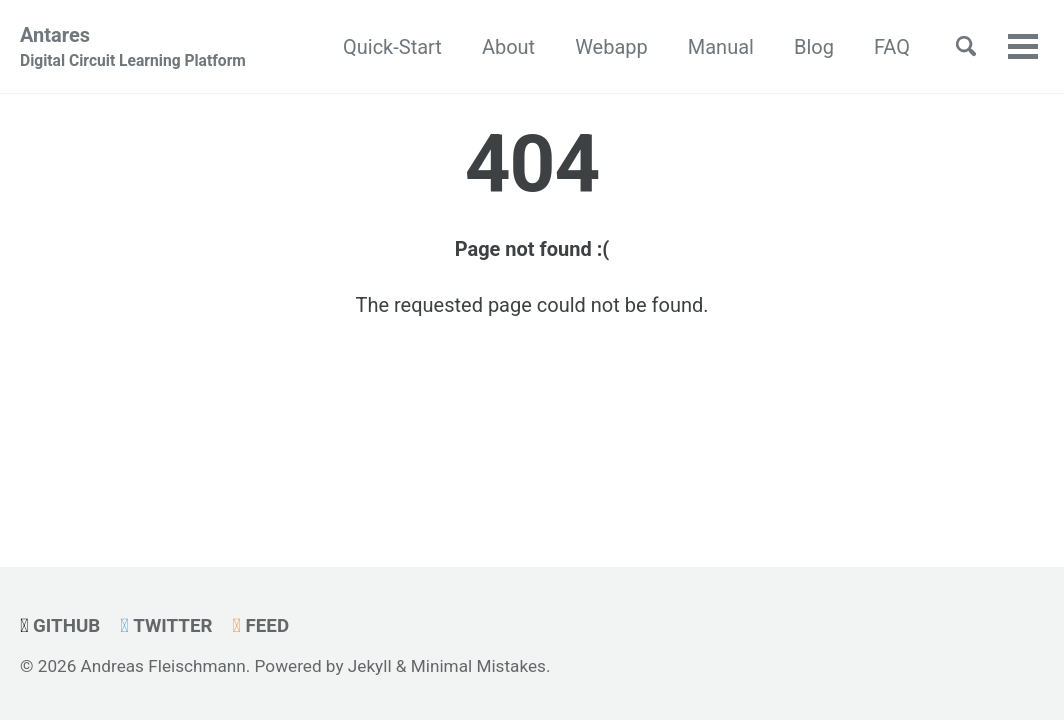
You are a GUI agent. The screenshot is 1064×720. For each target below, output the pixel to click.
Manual (721, 47)
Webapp (611, 47)
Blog (814, 47)
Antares (133, 48)
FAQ (892, 47)
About (508, 47)
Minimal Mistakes (478, 666)
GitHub (60, 626)
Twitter (166, 626)
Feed (260, 626)
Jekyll (370, 666)
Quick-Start (392, 47)
